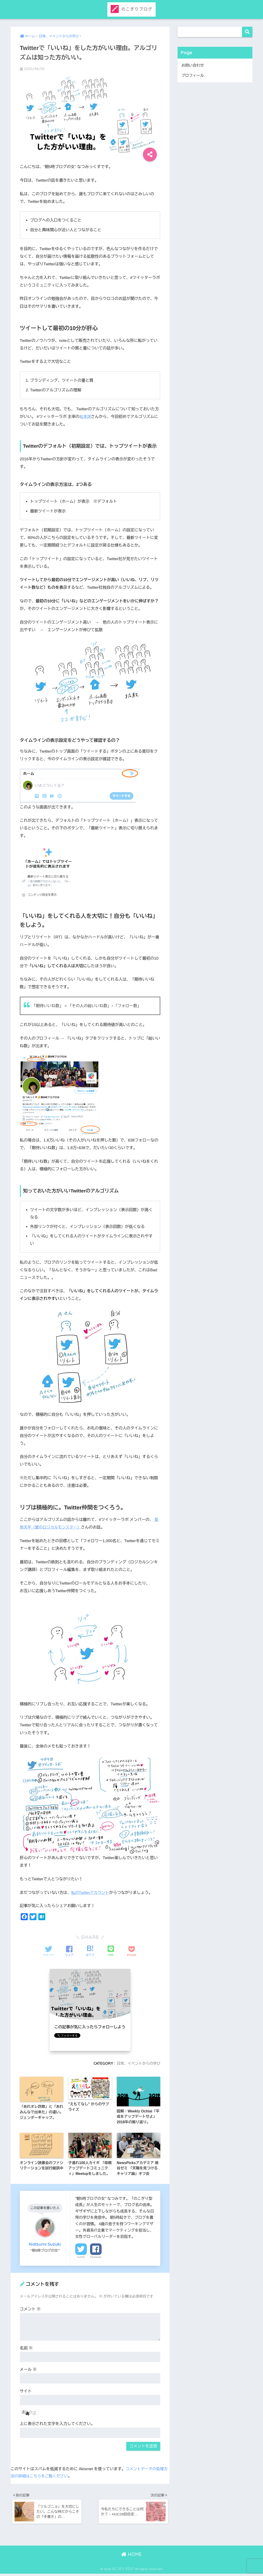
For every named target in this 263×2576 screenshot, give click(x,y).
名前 (26, 2349)
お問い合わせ (193, 65)
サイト (26, 2392)
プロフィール (193, 76)
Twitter (81, 2258)
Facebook (95, 2258)
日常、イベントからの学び (137, 2063)
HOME (131, 2557)
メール (28, 2371)
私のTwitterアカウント (90, 1892)
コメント (30, 2310)
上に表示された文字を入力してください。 (57, 2425)
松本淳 (85, 416)
